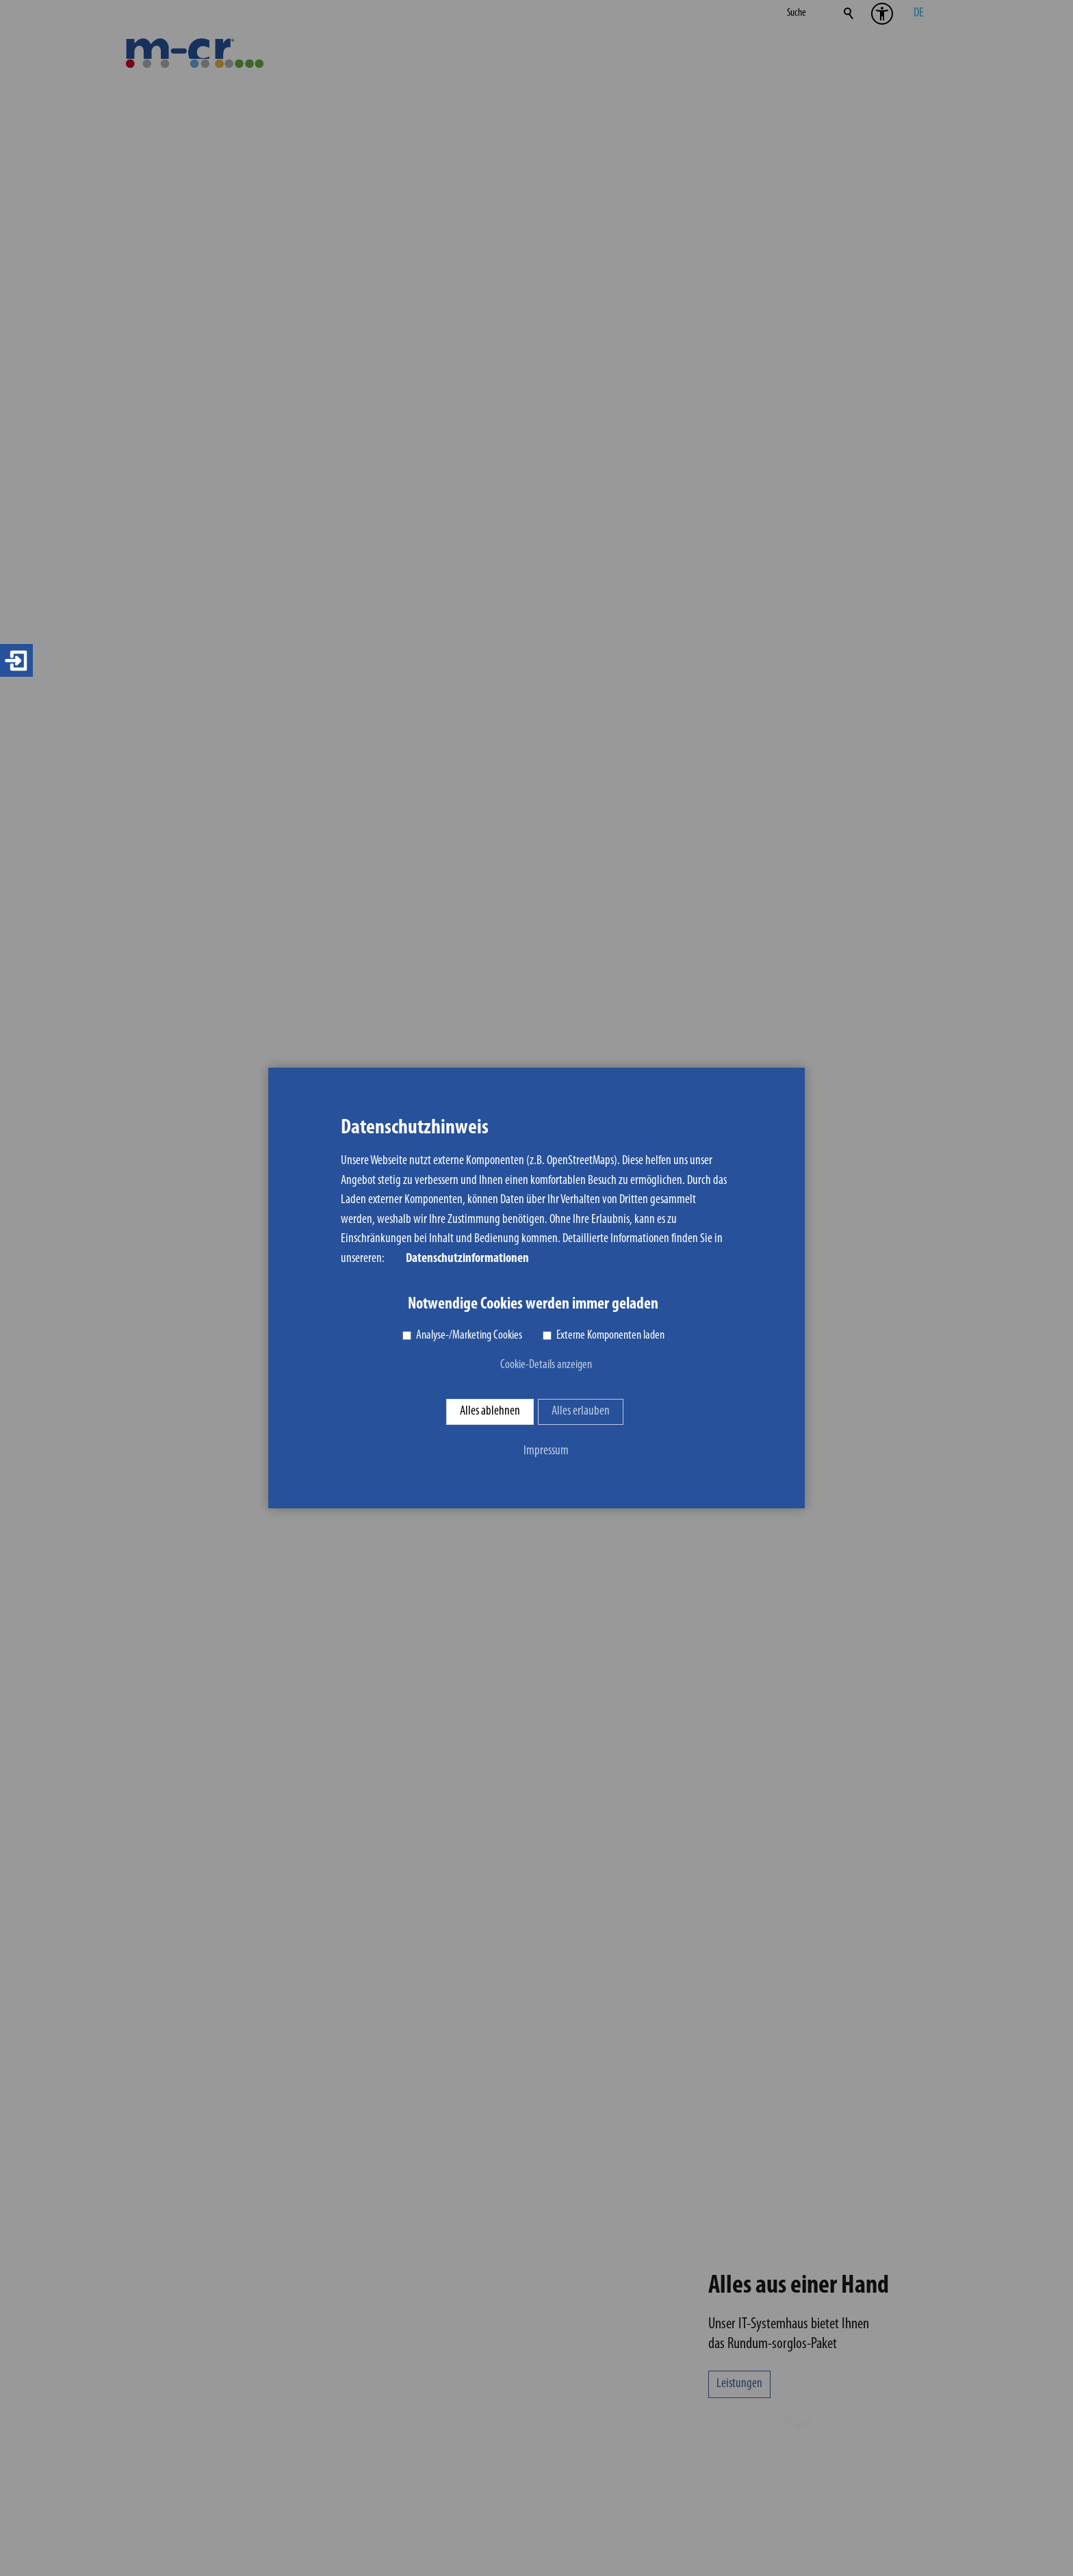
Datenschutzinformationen (467, 1258)
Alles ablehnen (490, 1411)
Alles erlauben (581, 1411)
